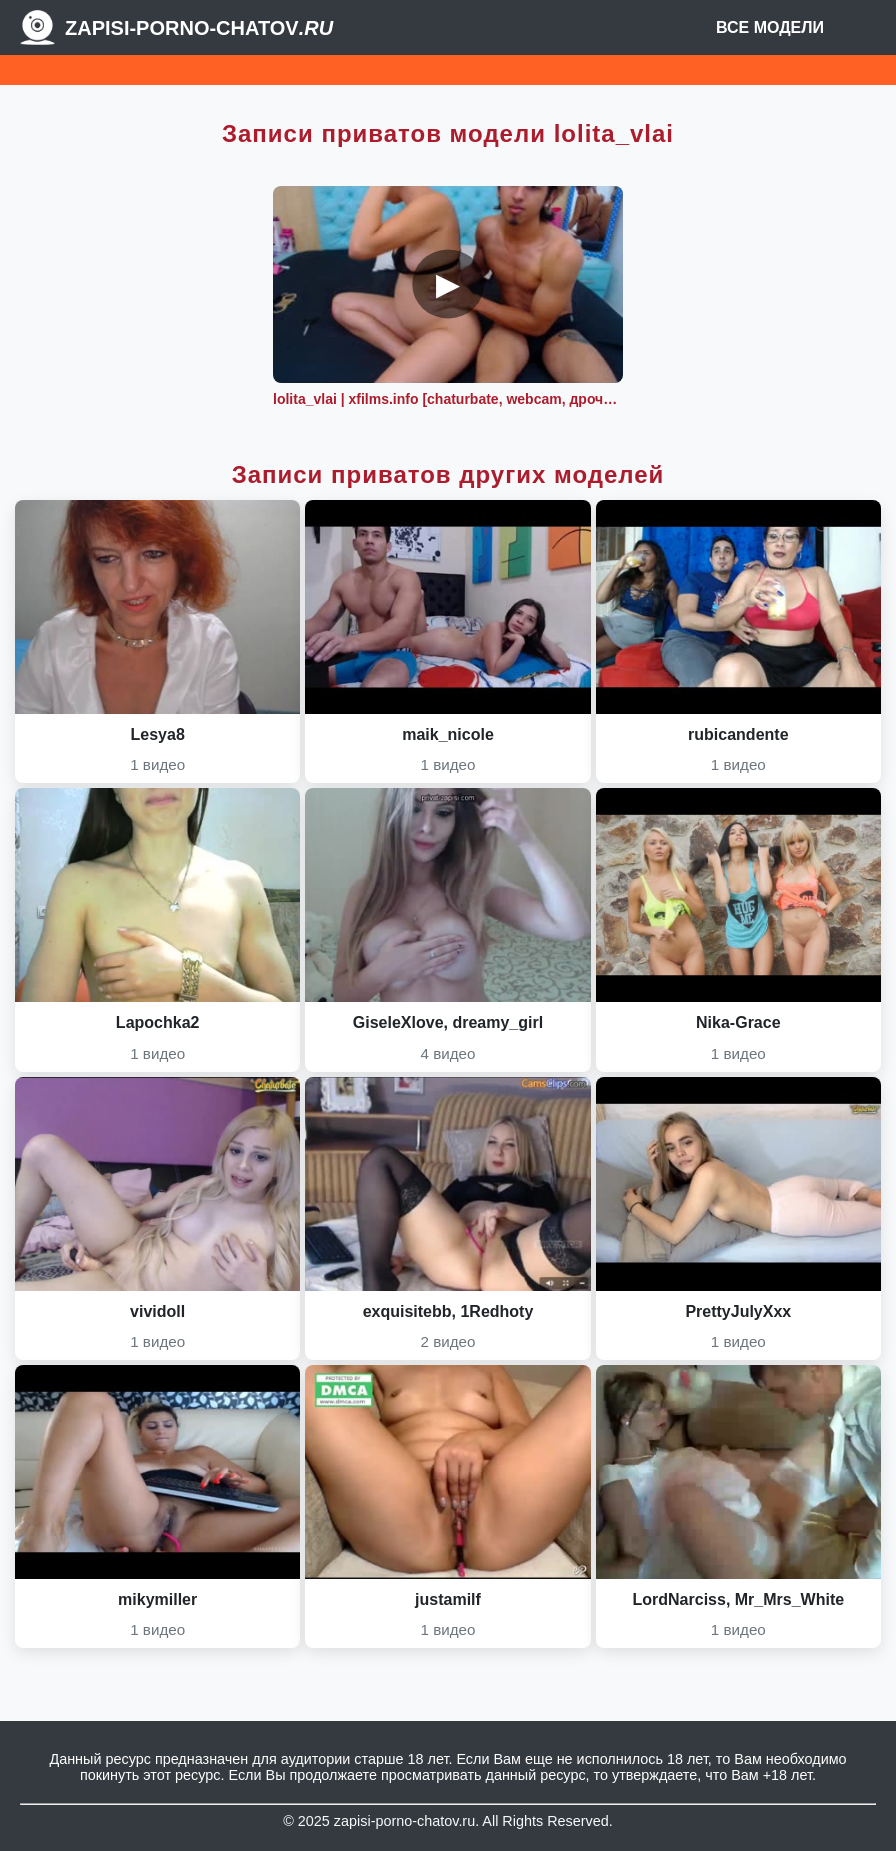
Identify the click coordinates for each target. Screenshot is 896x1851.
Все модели (770, 27)
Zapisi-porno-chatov (199, 28)
